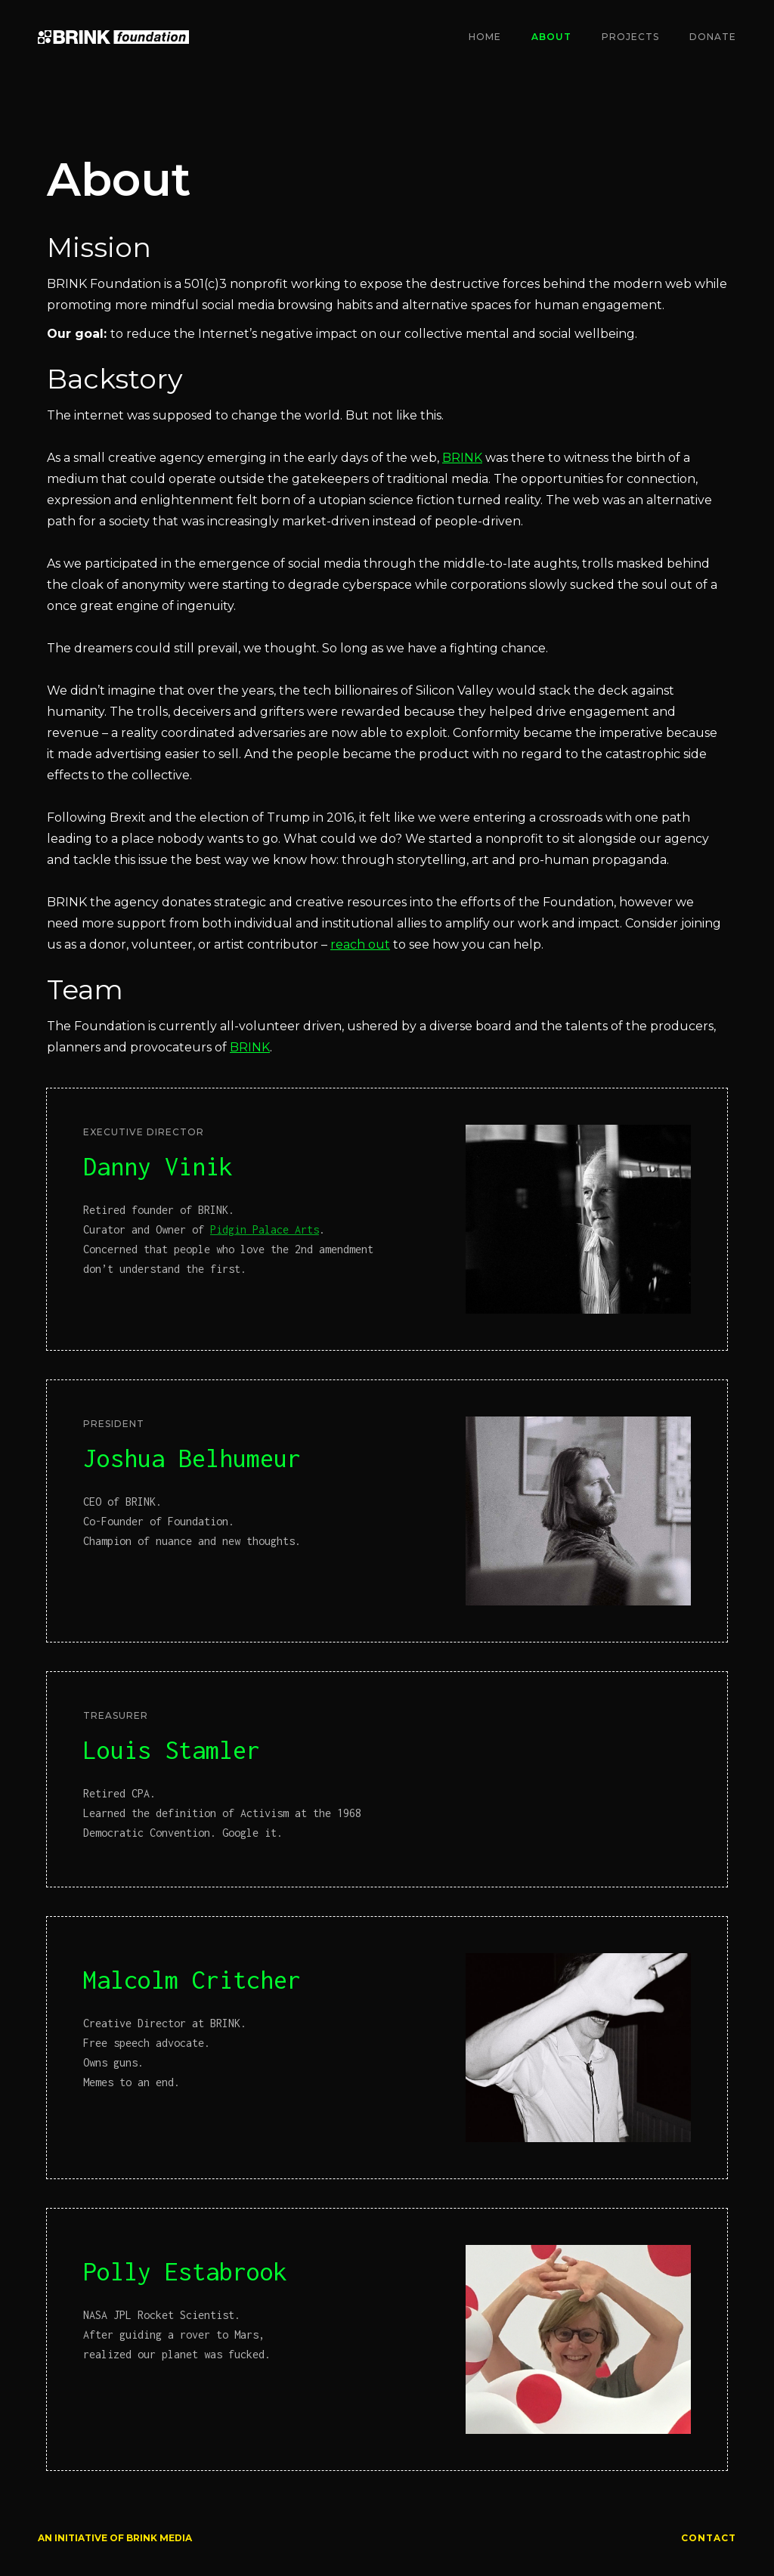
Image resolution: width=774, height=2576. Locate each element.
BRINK (462, 457)
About (551, 36)
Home (485, 36)
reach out (360, 944)
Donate (712, 36)
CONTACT (708, 2537)
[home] (113, 37)
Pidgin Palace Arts (264, 1229)
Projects (630, 36)
